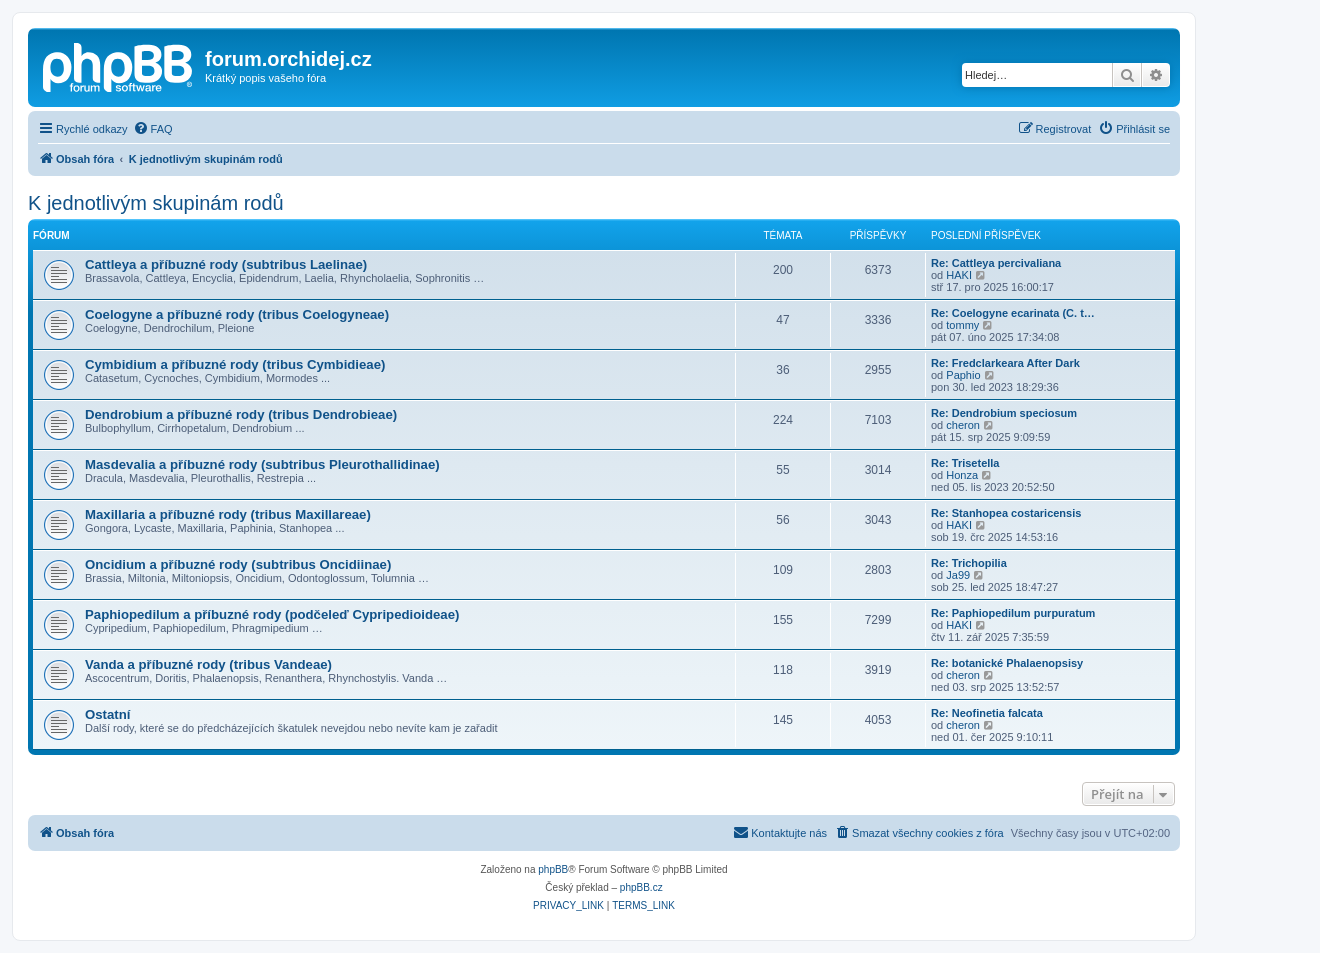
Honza (962, 475)
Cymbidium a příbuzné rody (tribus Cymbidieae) (235, 364)
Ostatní (107, 714)
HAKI (959, 275)
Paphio (963, 375)
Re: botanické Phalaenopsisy (1007, 663)
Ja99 (958, 575)
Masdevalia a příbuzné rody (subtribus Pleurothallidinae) (262, 464)
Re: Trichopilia (969, 563)
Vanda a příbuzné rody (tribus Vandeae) (208, 664)
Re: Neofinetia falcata (987, 713)
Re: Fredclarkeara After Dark (1005, 363)
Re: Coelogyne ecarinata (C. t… (1013, 313)
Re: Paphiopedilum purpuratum (1013, 613)
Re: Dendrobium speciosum (1004, 413)
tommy (962, 325)
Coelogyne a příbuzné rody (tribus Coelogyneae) (237, 314)
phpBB (553, 869)
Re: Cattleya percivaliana (996, 263)
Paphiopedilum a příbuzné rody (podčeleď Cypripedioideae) (272, 614)
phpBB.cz (641, 887)
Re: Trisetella (965, 463)
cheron (963, 425)
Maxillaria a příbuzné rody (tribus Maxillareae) (228, 514)
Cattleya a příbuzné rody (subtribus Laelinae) (226, 264)
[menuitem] (153, 129)
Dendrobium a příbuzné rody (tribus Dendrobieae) (241, 414)
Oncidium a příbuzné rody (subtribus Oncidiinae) (238, 564)
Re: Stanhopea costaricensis (1006, 513)
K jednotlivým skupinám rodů (156, 203)
